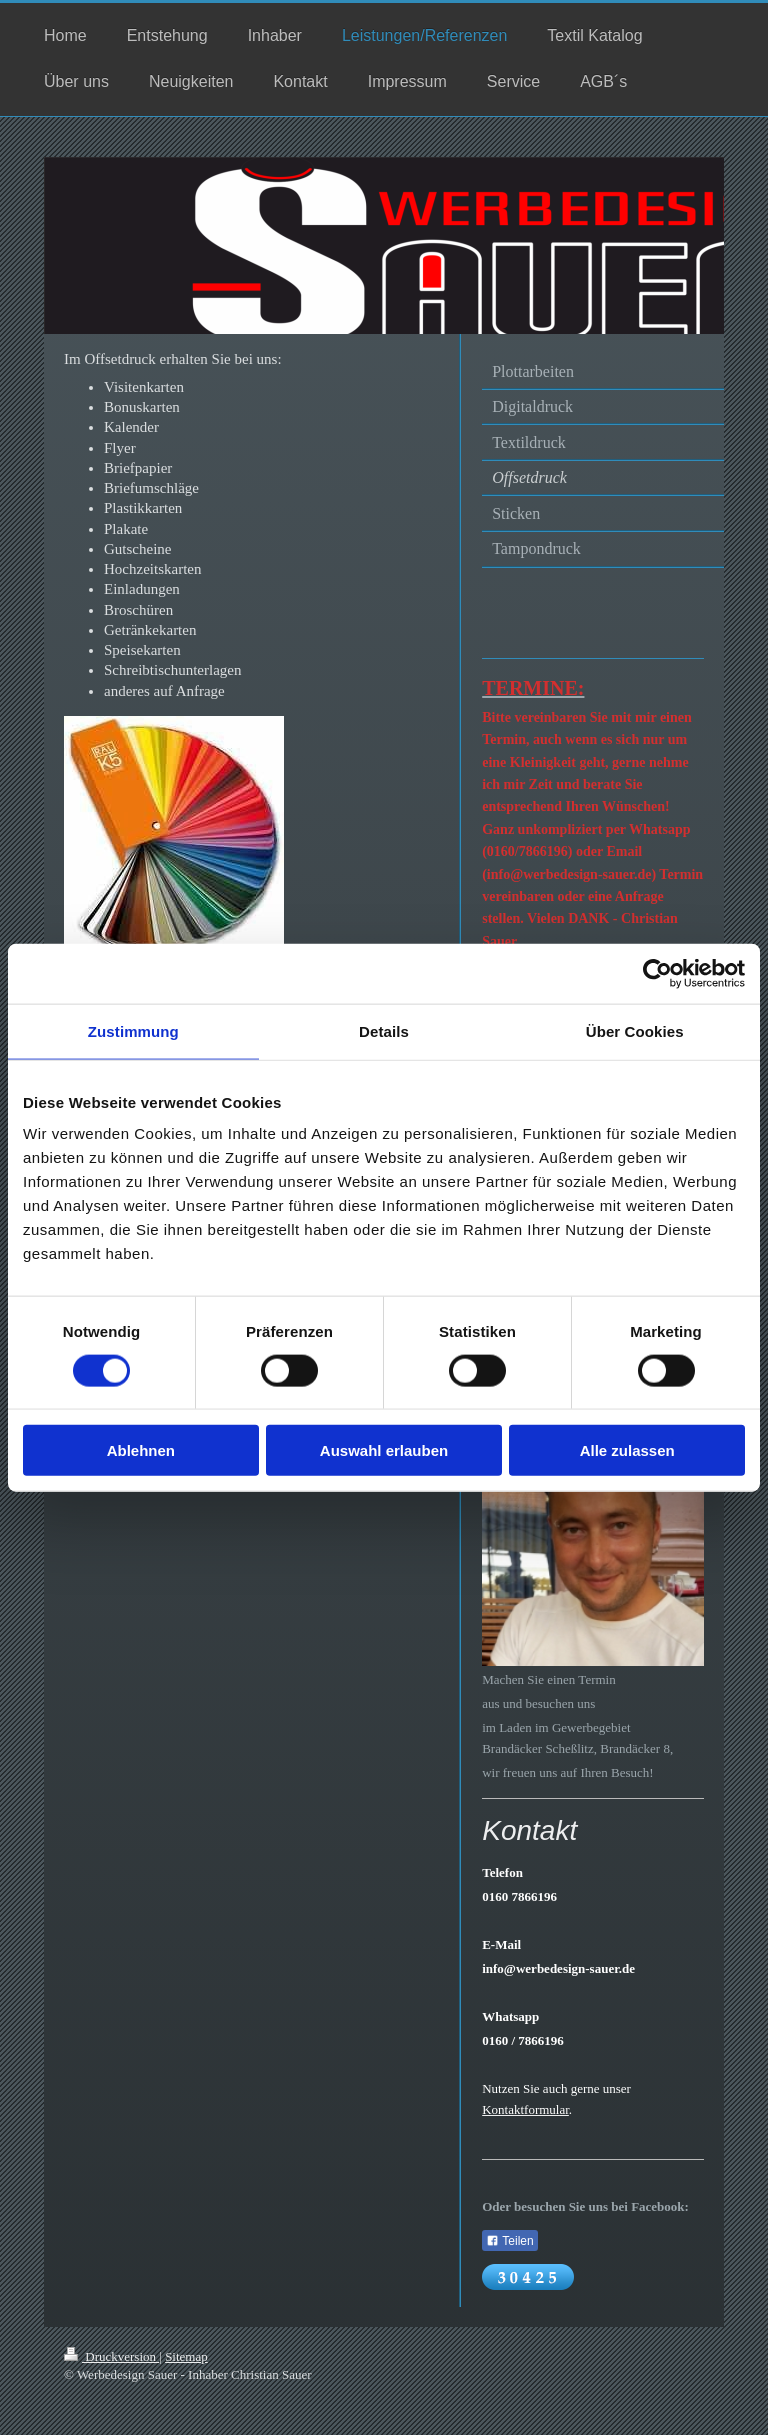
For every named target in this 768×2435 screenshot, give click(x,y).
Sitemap (186, 2356)
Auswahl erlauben (384, 1450)
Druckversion (111, 2356)
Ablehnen (141, 1450)
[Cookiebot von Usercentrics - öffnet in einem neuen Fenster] (657, 973)
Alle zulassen (627, 1450)
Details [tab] (384, 1030)
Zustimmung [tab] (133, 1030)
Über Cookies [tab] (635, 1030)
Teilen (509, 2241)
